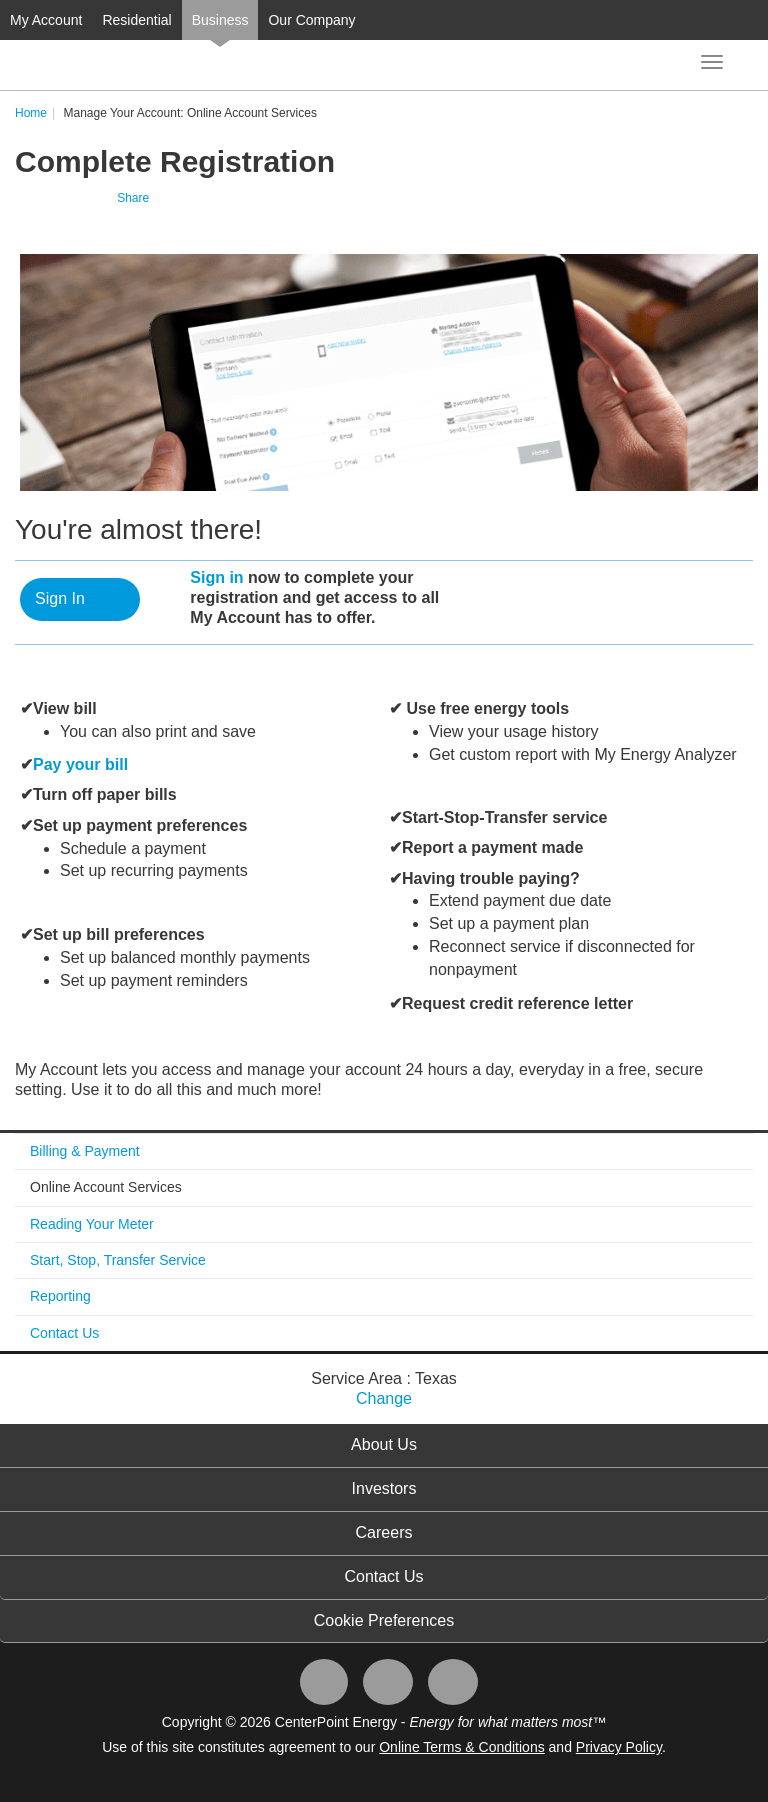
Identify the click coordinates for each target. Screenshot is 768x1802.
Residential (136, 20)
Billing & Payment (85, 1151)
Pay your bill (80, 764)
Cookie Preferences (384, 1620)
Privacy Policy (619, 1747)
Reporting (60, 1296)
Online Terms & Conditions (461, 1747)
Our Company (311, 20)
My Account (46, 20)
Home (31, 113)
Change (384, 1398)
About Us (384, 1444)
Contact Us (64, 1333)
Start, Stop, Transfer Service (118, 1260)
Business (220, 20)
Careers (384, 1532)
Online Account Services (106, 1187)
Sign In (60, 598)
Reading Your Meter (92, 1224)
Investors (384, 1488)
